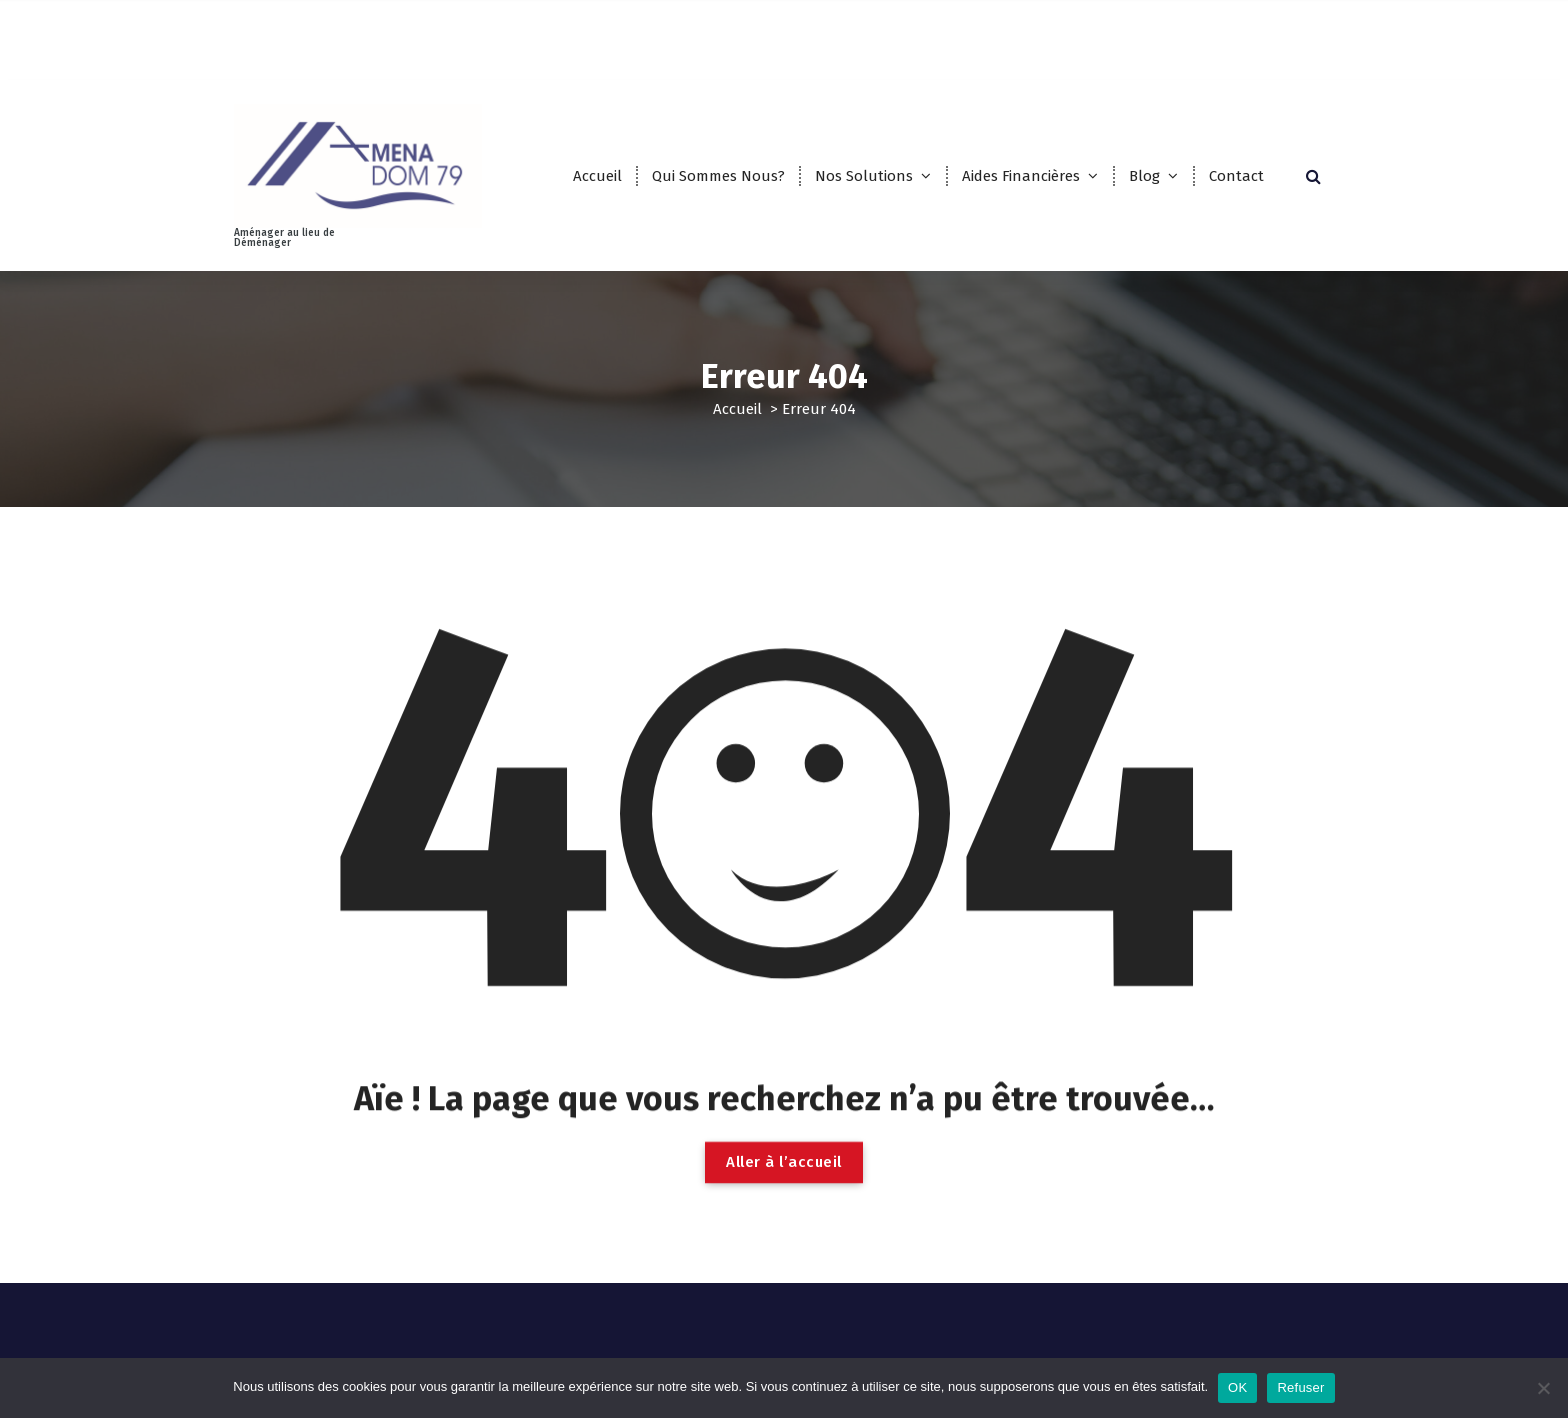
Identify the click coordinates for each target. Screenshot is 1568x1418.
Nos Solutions (864, 176)
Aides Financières (1021, 176)
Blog (1144, 176)
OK (1237, 1387)
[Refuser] (1543, 1388)
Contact (1236, 176)
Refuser (1300, 1387)
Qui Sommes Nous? (718, 176)
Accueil (597, 176)
